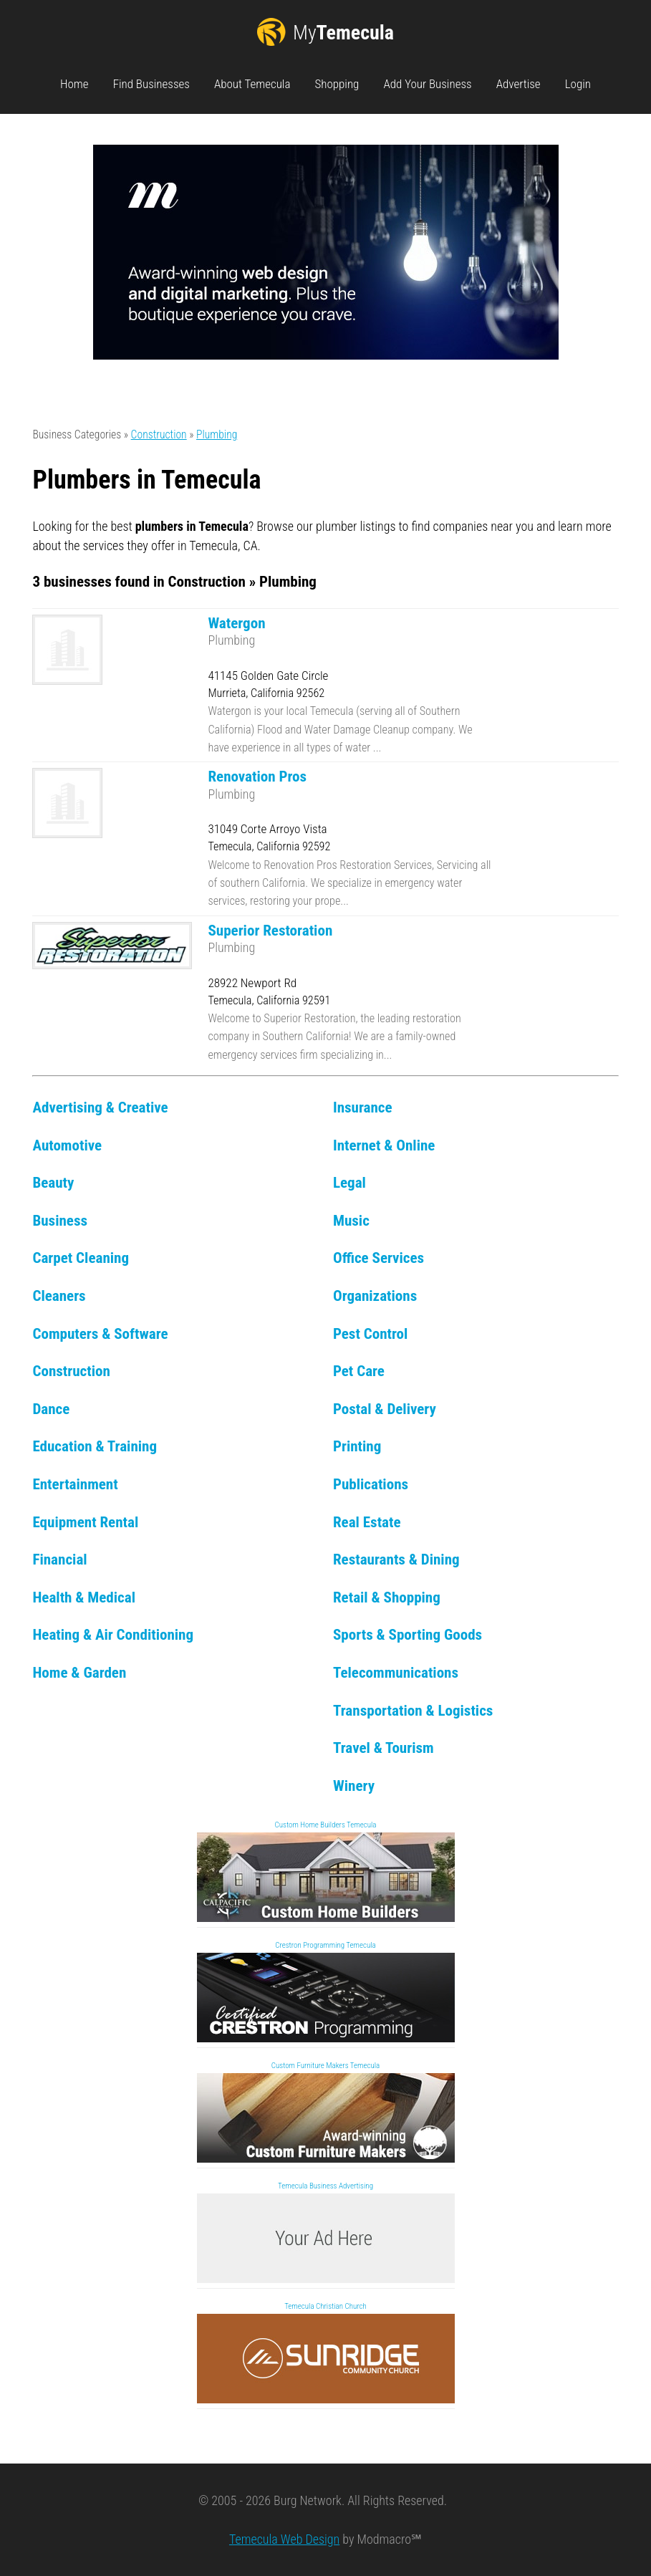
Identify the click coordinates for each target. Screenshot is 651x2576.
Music (351, 1220)
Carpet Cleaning (80, 1258)
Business (59, 1220)
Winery (354, 1785)
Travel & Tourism (383, 1747)
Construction (159, 434)
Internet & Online (384, 1145)
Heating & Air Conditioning (112, 1634)
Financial (59, 1559)
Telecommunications (395, 1672)
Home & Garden (79, 1672)
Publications (370, 1484)
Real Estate (367, 1522)
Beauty (53, 1182)
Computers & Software (100, 1333)
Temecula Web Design (284, 2539)
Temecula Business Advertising (325, 2186)
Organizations (375, 1295)
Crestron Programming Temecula (325, 1945)
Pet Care (359, 1371)
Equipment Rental (85, 1522)
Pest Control (370, 1333)
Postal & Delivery (384, 1409)
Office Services (378, 1258)
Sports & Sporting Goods (407, 1634)
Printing (357, 1446)
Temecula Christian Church (325, 2306)
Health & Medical (83, 1597)
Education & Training (94, 1446)
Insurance (362, 1107)
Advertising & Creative (100, 1107)
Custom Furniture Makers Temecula (325, 2065)
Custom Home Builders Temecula (326, 1825)
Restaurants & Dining (396, 1559)
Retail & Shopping (386, 1597)
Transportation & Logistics (413, 1710)
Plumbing (216, 434)
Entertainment (74, 1484)
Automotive (67, 1145)
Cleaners (58, 1295)
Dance (50, 1409)
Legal (349, 1182)
